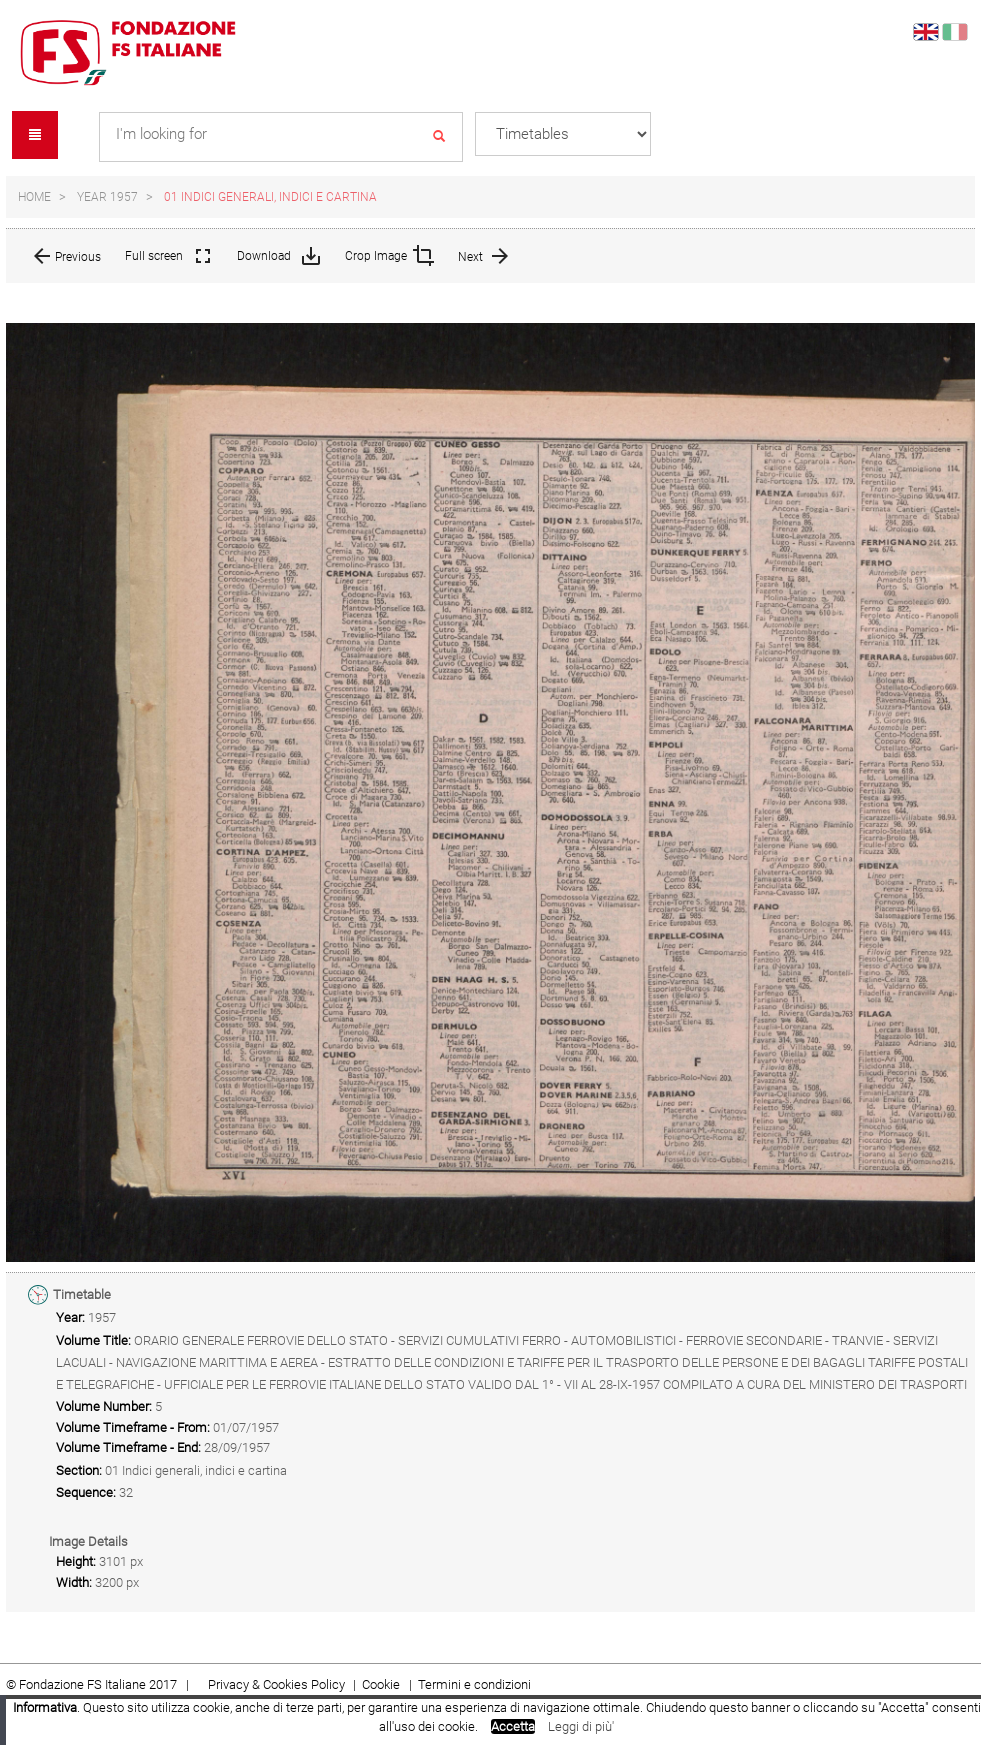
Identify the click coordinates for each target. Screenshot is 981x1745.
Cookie (382, 1684)
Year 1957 (107, 197)
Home (34, 197)
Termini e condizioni (474, 1684)
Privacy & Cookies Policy (276, 1684)
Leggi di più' (581, 1726)
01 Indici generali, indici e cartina (270, 197)
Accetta (513, 1726)
